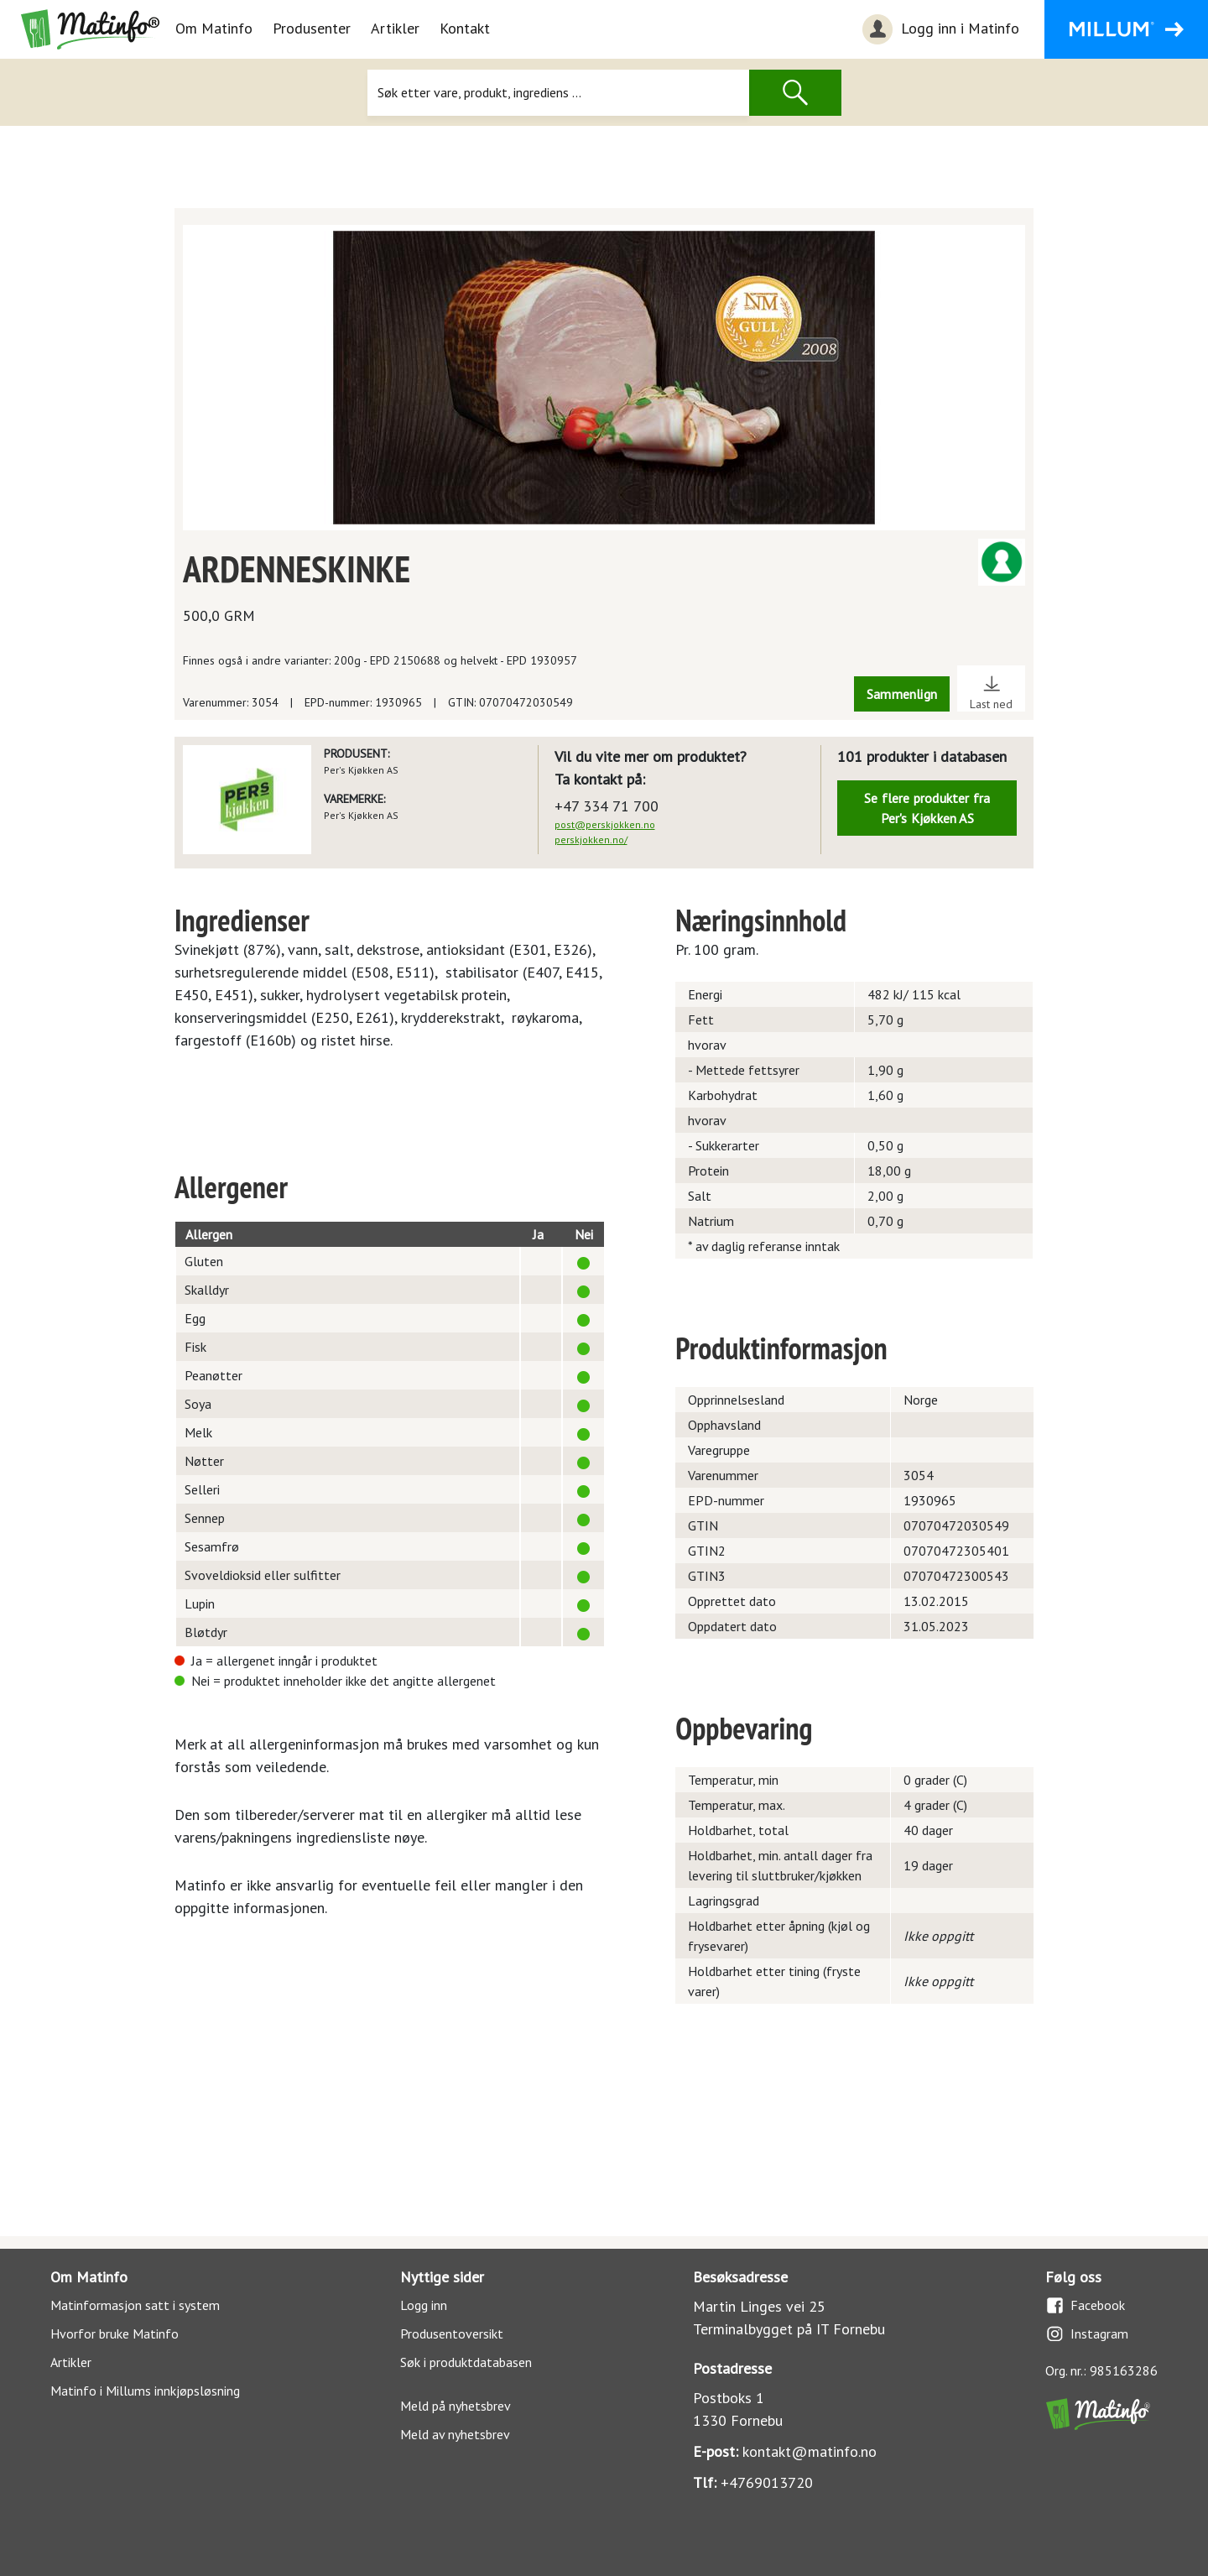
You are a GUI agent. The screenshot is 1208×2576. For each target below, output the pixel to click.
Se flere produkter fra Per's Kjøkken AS (927, 808)
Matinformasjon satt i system (135, 2305)
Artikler (395, 28)
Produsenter (312, 28)
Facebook (1085, 2305)
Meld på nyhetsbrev (455, 2405)
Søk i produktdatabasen (466, 2362)
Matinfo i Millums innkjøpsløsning (145, 2390)
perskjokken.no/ (591, 839)
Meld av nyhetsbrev (455, 2434)
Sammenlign (902, 694)
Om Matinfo (214, 28)
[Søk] (558, 93)
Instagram (1086, 2334)
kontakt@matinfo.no (809, 2451)
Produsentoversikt (451, 2333)
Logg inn (423, 2305)
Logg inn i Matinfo (938, 29)
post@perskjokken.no (605, 824)
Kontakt (465, 28)
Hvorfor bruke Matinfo (114, 2333)
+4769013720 (767, 2482)
